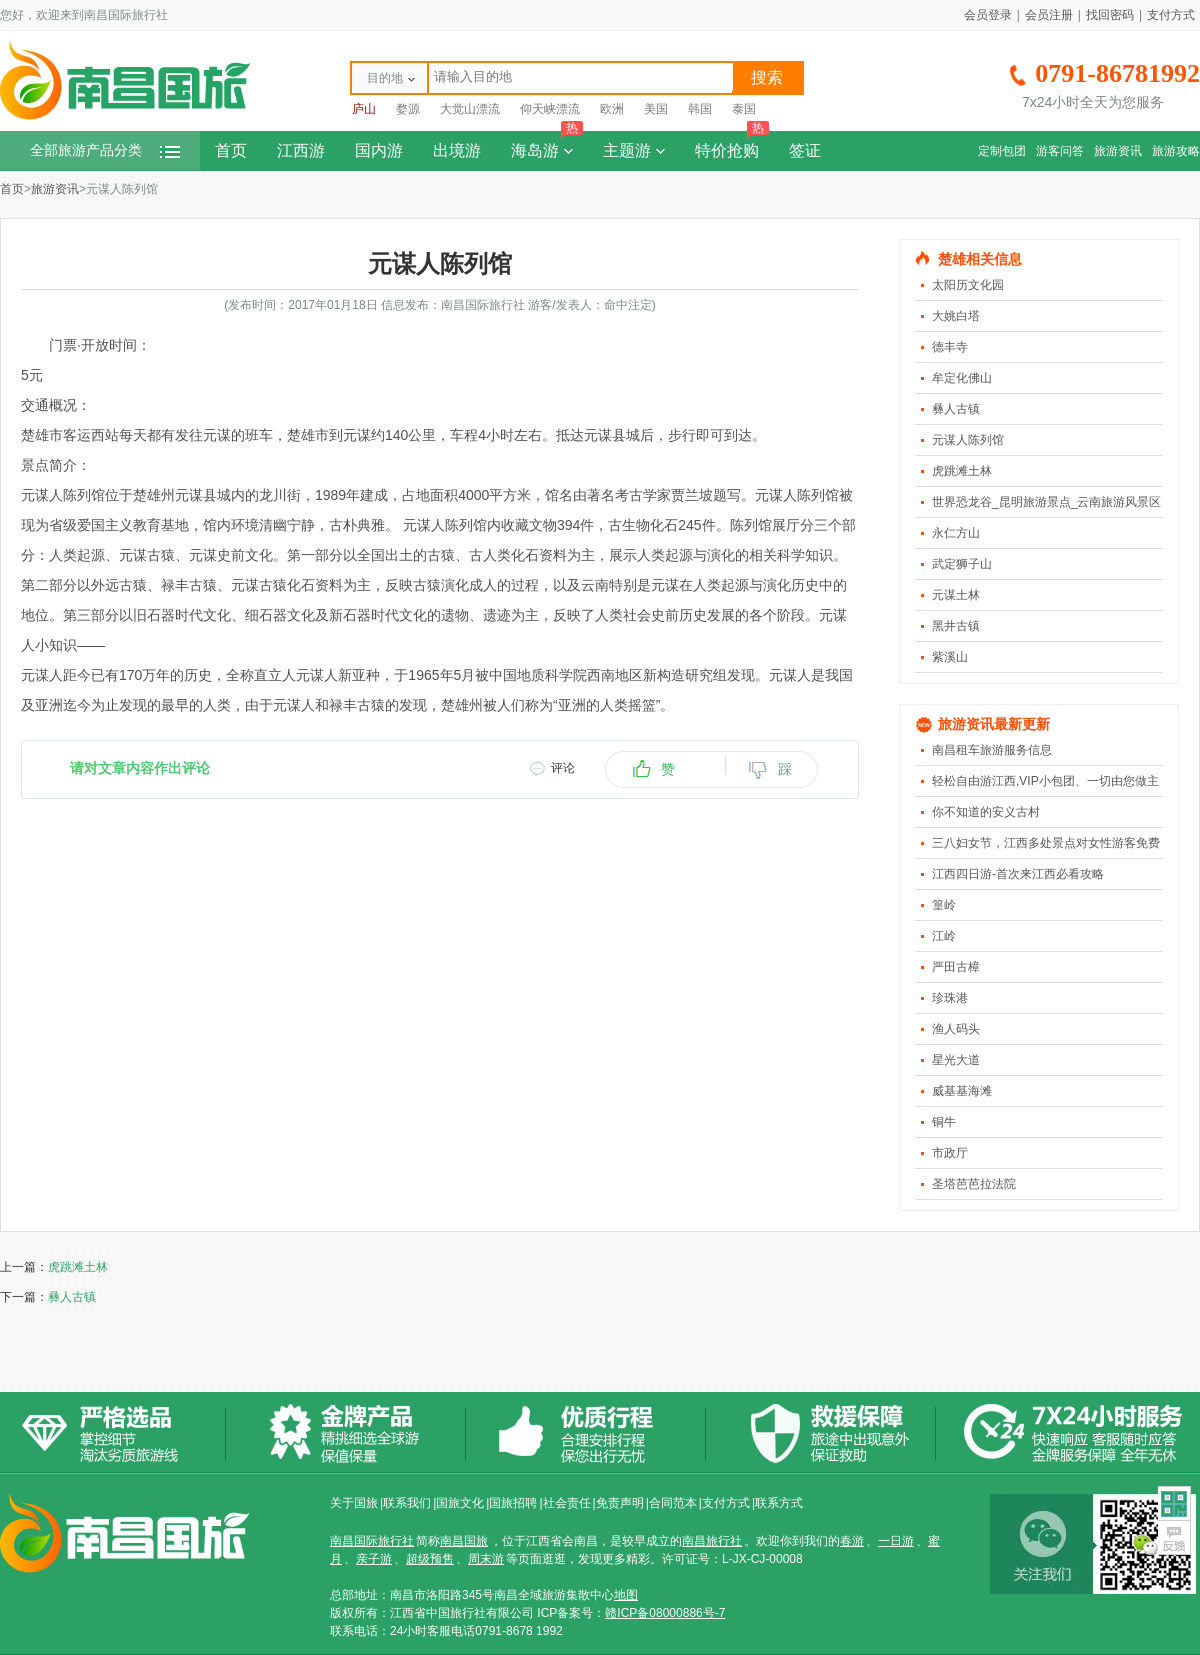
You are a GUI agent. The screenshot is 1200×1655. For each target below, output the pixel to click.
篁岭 (944, 905)
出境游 (457, 150)
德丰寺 (950, 347)
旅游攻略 (1176, 151)
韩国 (700, 109)
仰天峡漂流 (550, 109)
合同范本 (673, 1503)
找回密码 (1110, 15)
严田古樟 (956, 967)
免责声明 (620, 1503)
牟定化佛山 (962, 378)
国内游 (379, 150)
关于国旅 (354, 1503)
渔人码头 (956, 1029)
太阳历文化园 (968, 285)
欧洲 (612, 109)
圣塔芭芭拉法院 (974, 1184)
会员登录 (988, 15)
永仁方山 (956, 533)
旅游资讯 (1118, 151)
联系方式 (779, 1503)
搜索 (767, 77)
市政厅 (950, 1153)
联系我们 (407, 1503)
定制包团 (1002, 151)
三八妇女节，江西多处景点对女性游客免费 (1046, 843)
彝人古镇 (956, 409)
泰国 (744, 109)
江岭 (944, 936)
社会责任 (567, 1503)
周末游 (486, 1559)
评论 (563, 768)
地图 (626, 1595)
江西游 (301, 150)
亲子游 (374, 1559)
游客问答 (1060, 151)
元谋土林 (956, 595)
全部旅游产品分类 (105, 150)
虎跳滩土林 (962, 471)
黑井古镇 (956, 626)
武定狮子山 (962, 564)
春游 (852, 1541)
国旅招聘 (513, 1503)
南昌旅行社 (712, 1541)
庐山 (364, 109)
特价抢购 (732, 145)
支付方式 (1171, 15)
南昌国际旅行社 (372, 1541)
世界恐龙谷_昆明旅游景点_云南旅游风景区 (1046, 502)
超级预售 (430, 1559)
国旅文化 (460, 1503)
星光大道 (956, 1060)
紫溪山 (950, 657)
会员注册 (1049, 15)
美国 (656, 109)
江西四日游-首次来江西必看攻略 (1018, 874)
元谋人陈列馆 (968, 440)
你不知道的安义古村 (986, 812)
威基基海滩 (962, 1091)
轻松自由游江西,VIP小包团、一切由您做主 (1045, 781)
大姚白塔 (956, 316)
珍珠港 (950, 998)
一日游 (896, 1541)
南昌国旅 (464, 1541)
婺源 (408, 109)
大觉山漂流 (470, 109)
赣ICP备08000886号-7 (665, 1613)
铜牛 (944, 1122)
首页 (231, 150)
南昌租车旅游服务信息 (992, 750)
